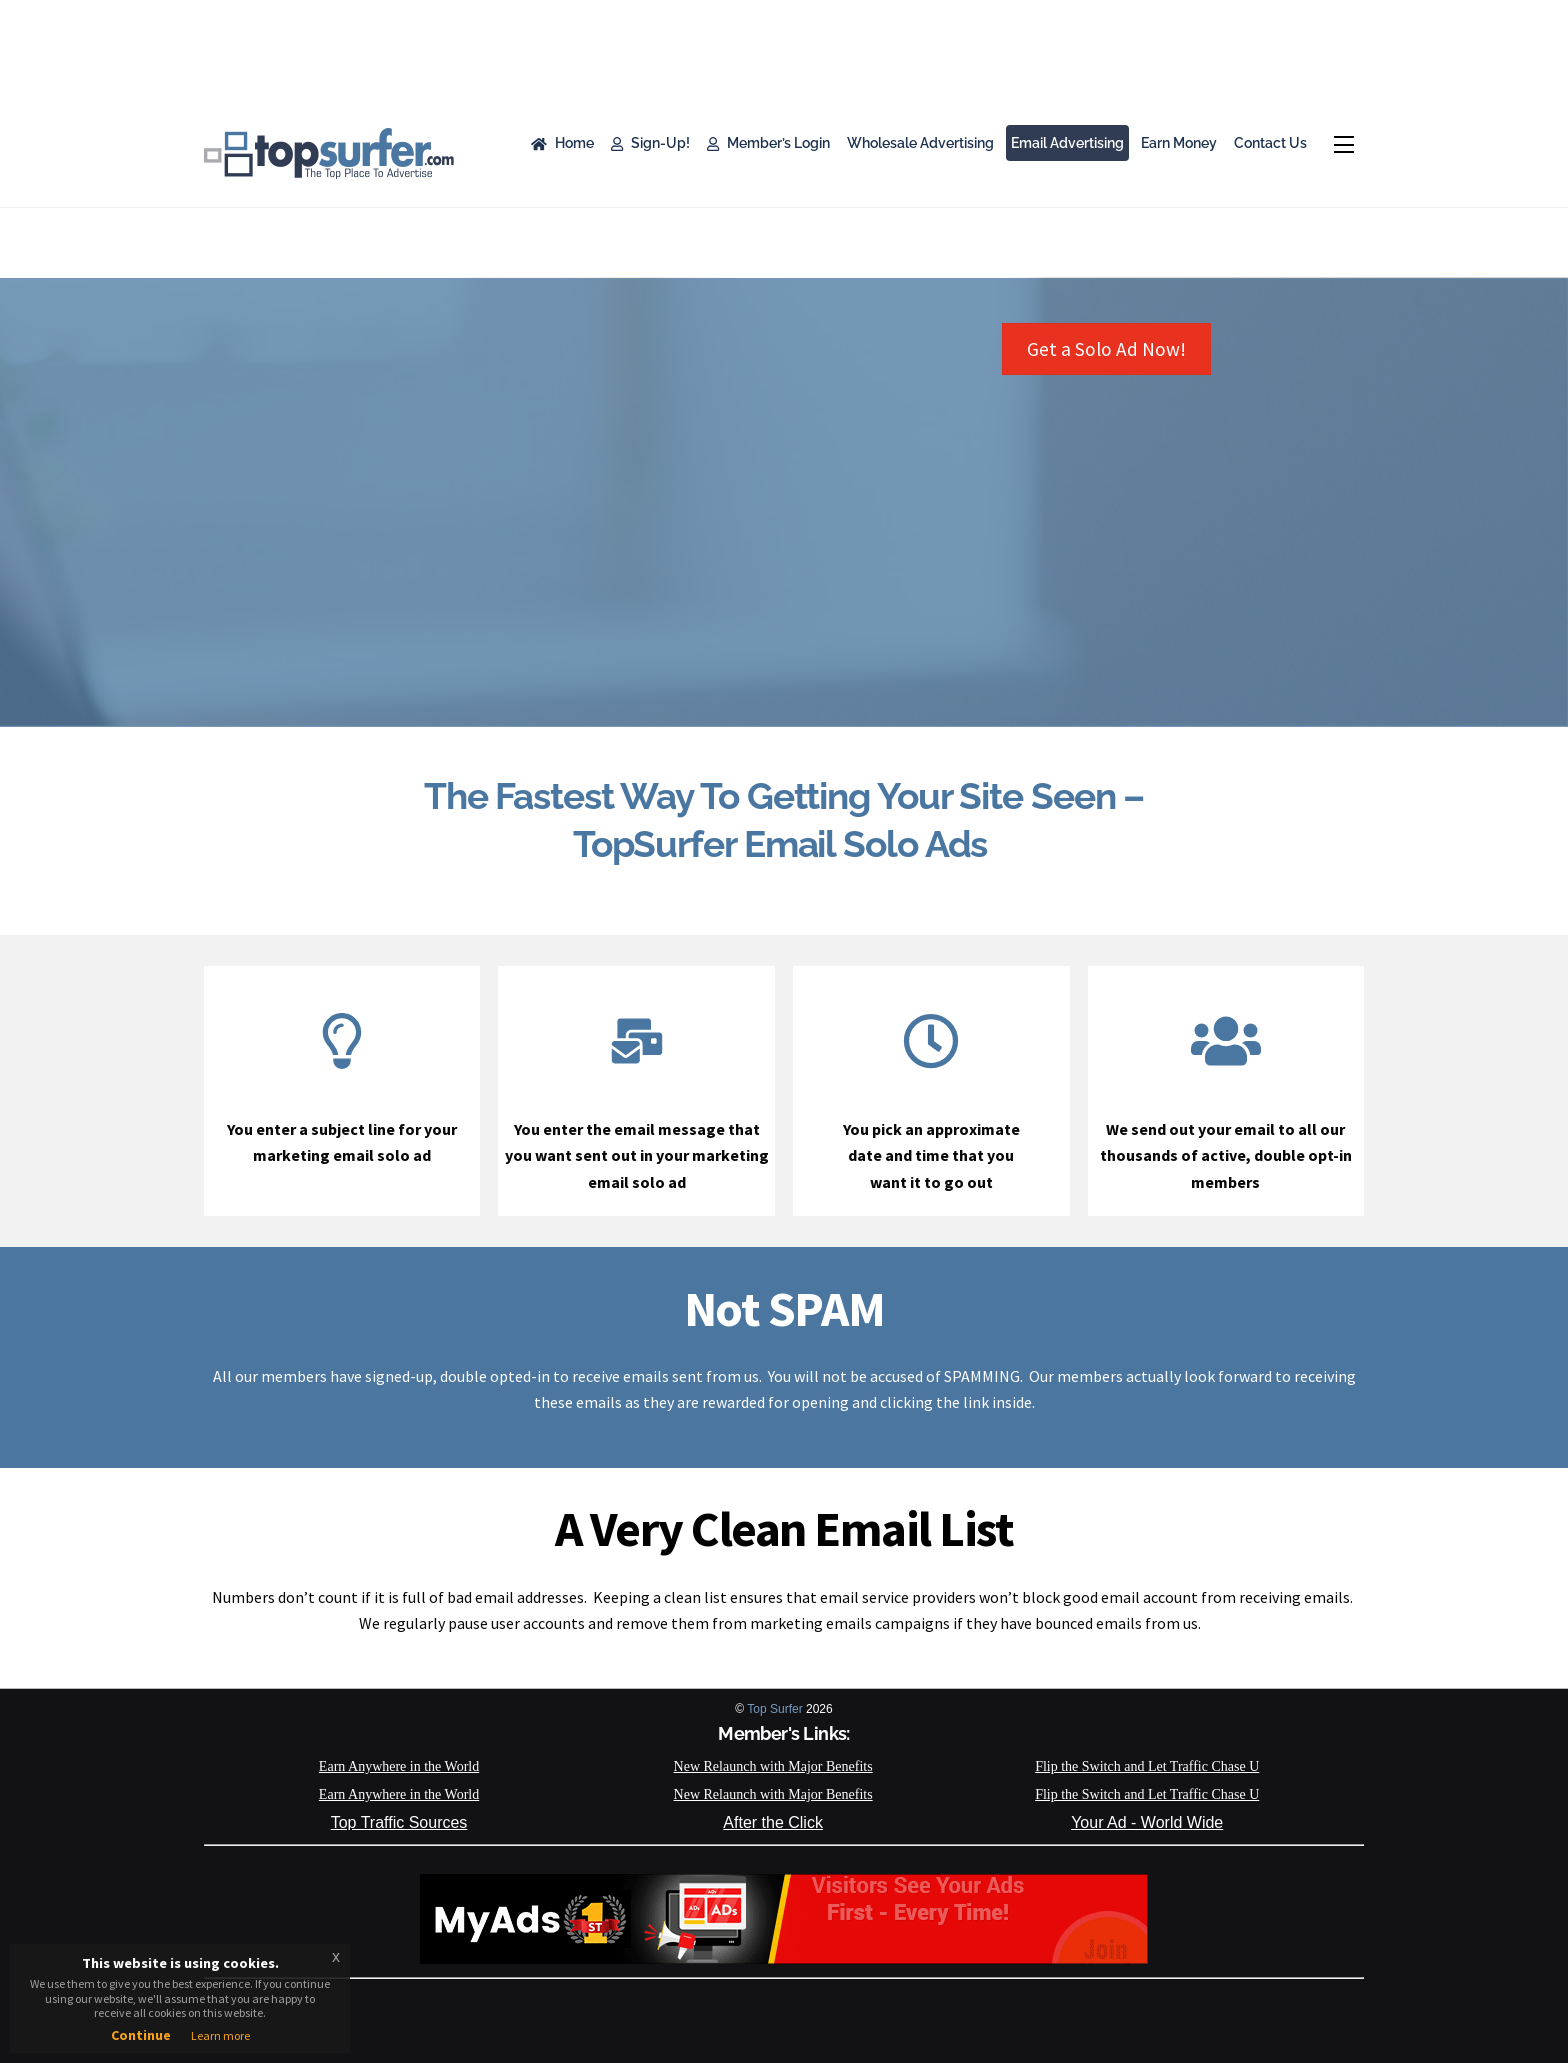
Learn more (220, 2035)
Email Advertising (1067, 143)
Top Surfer (774, 1709)
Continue (141, 2035)
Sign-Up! (650, 143)
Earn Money (1179, 143)
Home (562, 143)
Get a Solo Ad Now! (1106, 349)
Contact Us (1270, 143)
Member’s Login (768, 143)
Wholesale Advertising (920, 143)
